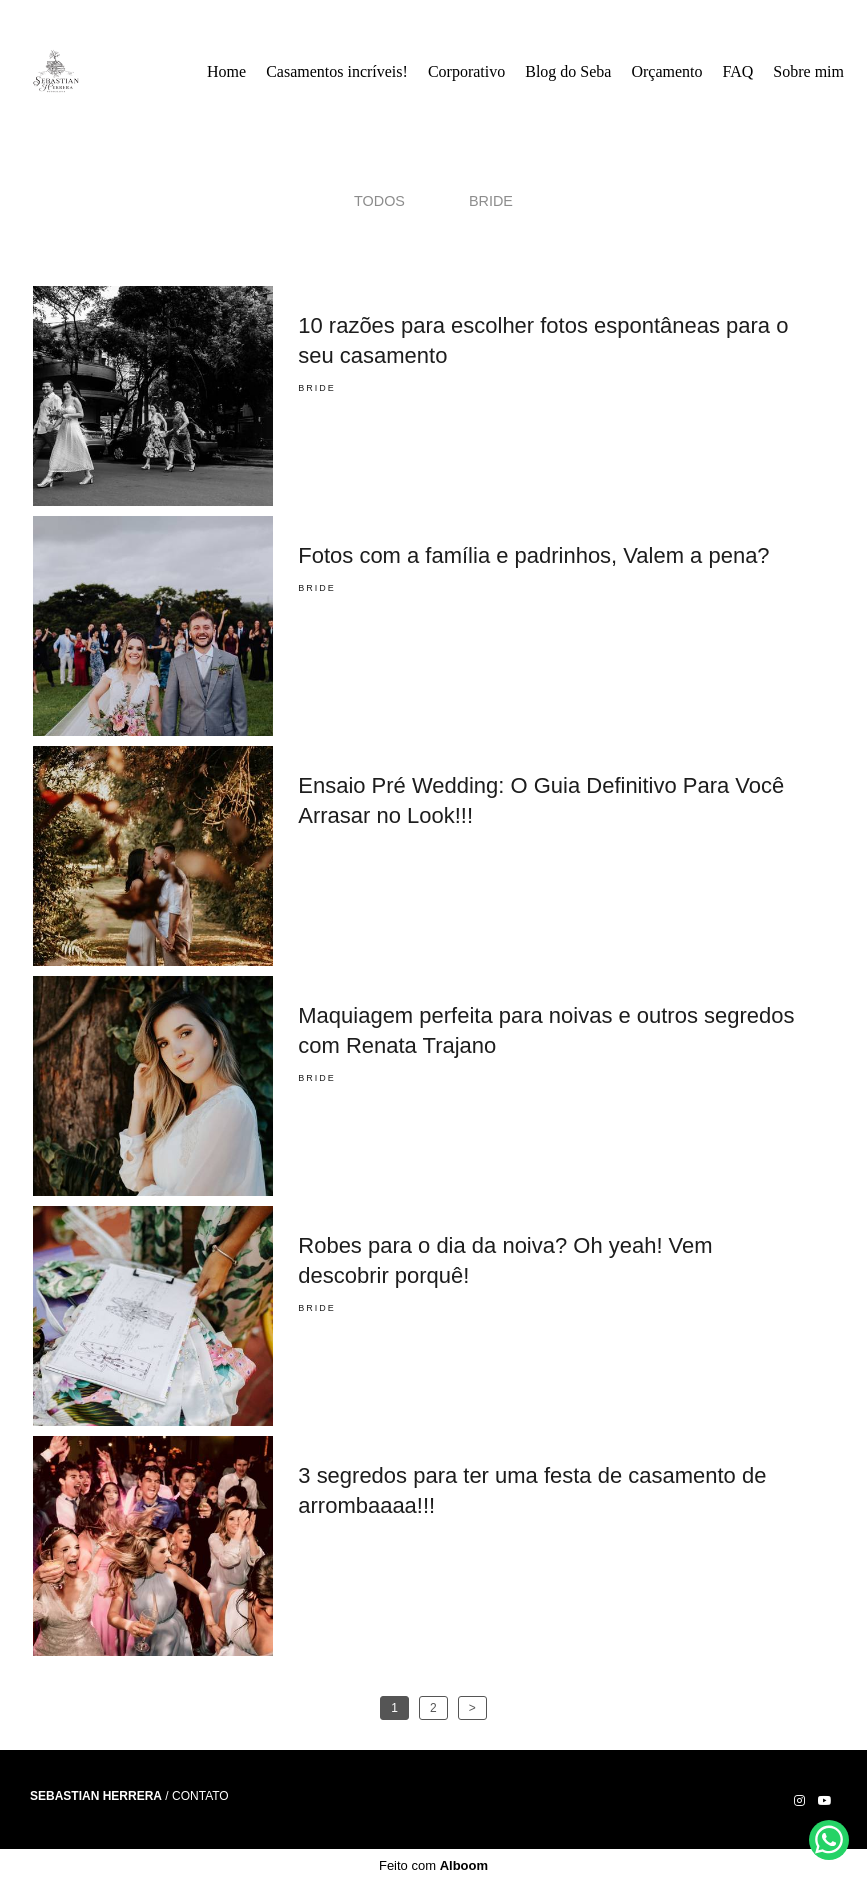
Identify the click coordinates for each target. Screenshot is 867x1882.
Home (226, 71)
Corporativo (466, 71)
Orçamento (666, 71)
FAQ (738, 71)
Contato (200, 1796)
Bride (491, 201)
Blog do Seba (568, 71)
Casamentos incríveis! (337, 71)
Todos (379, 201)
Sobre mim (808, 71)
